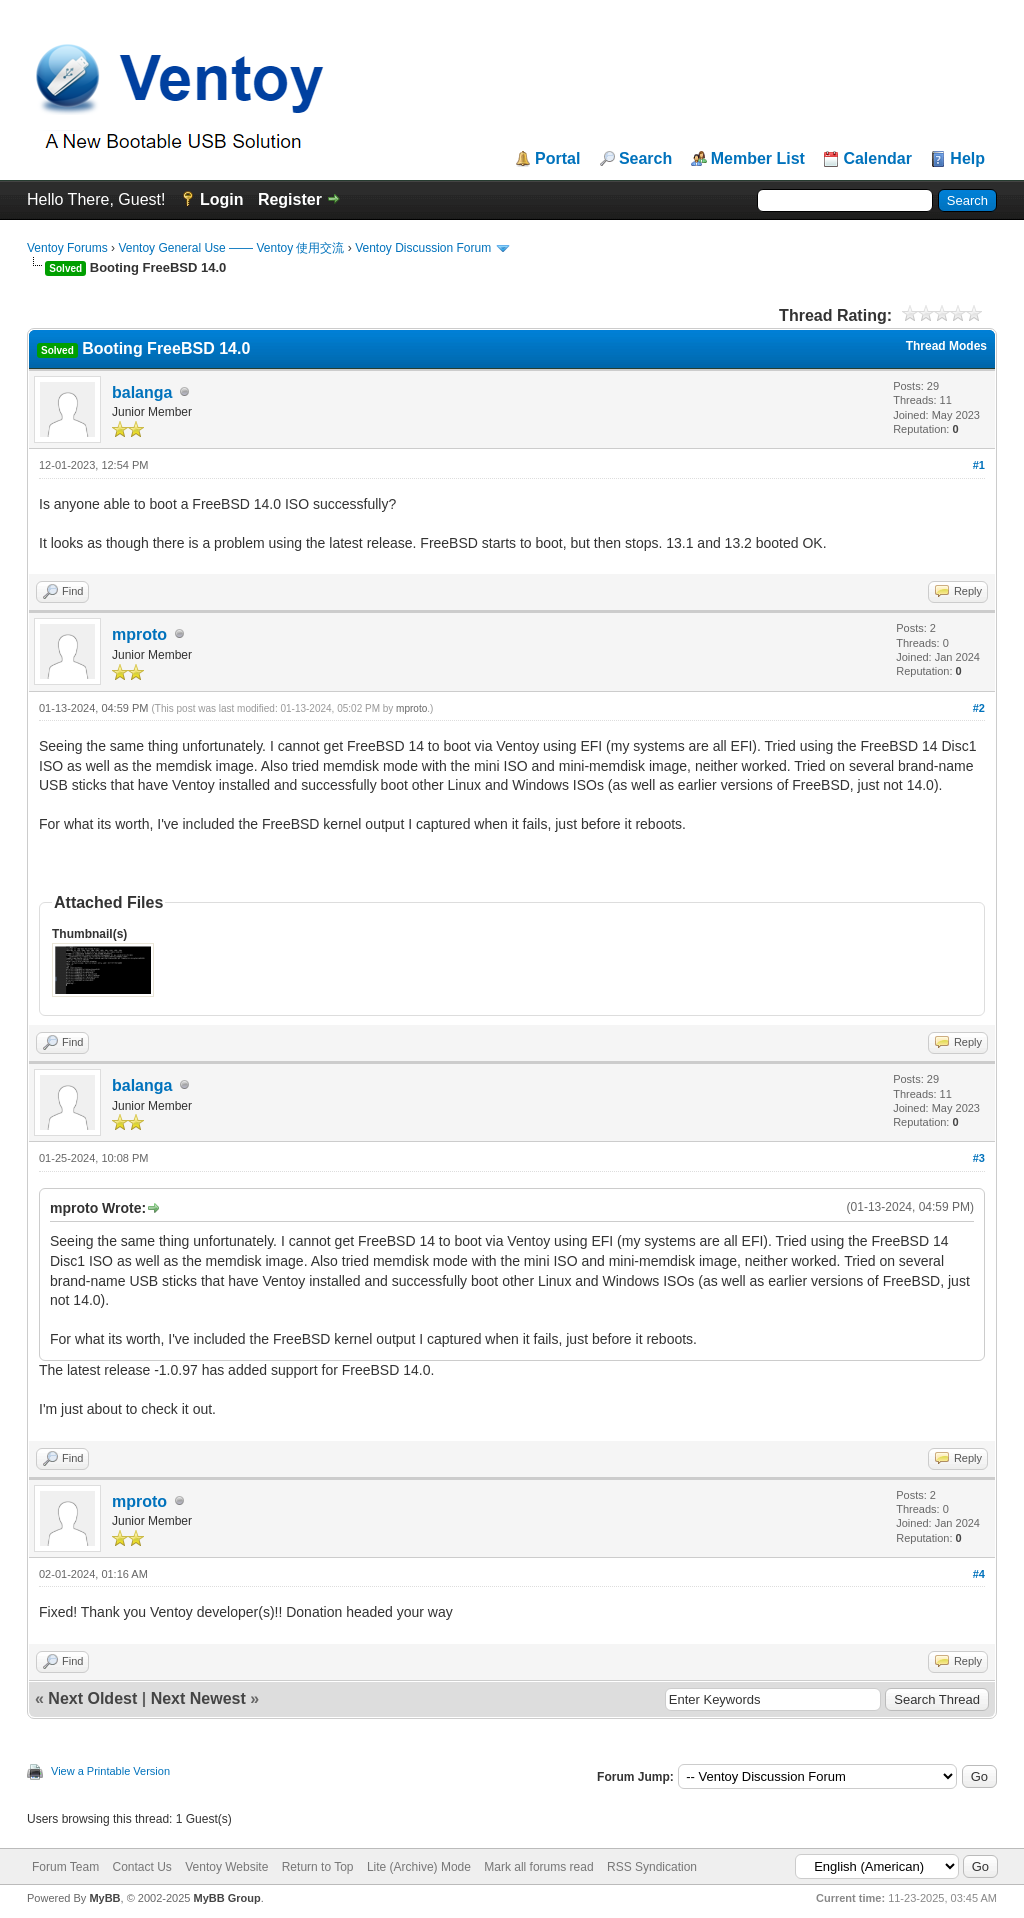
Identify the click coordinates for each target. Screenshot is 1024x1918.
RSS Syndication (652, 1867)
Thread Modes (946, 346)
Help (967, 159)
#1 (979, 465)
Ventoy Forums (67, 248)
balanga (142, 392)
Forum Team (65, 1867)
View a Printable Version (110, 1771)
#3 (979, 1158)
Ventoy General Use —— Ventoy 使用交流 (231, 248)
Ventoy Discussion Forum (423, 248)
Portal (557, 159)
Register (290, 199)
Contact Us (141, 1867)
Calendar (877, 159)
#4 (979, 1574)
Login (222, 199)
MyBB (104, 1898)
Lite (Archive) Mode (419, 1867)
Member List (758, 159)
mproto (139, 634)
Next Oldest (92, 1698)
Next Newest (198, 1698)
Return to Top (318, 1867)
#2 (979, 708)
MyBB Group (226, 1898)
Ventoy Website (226, 1867)
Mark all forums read (538, 1867)
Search (645, 159)
